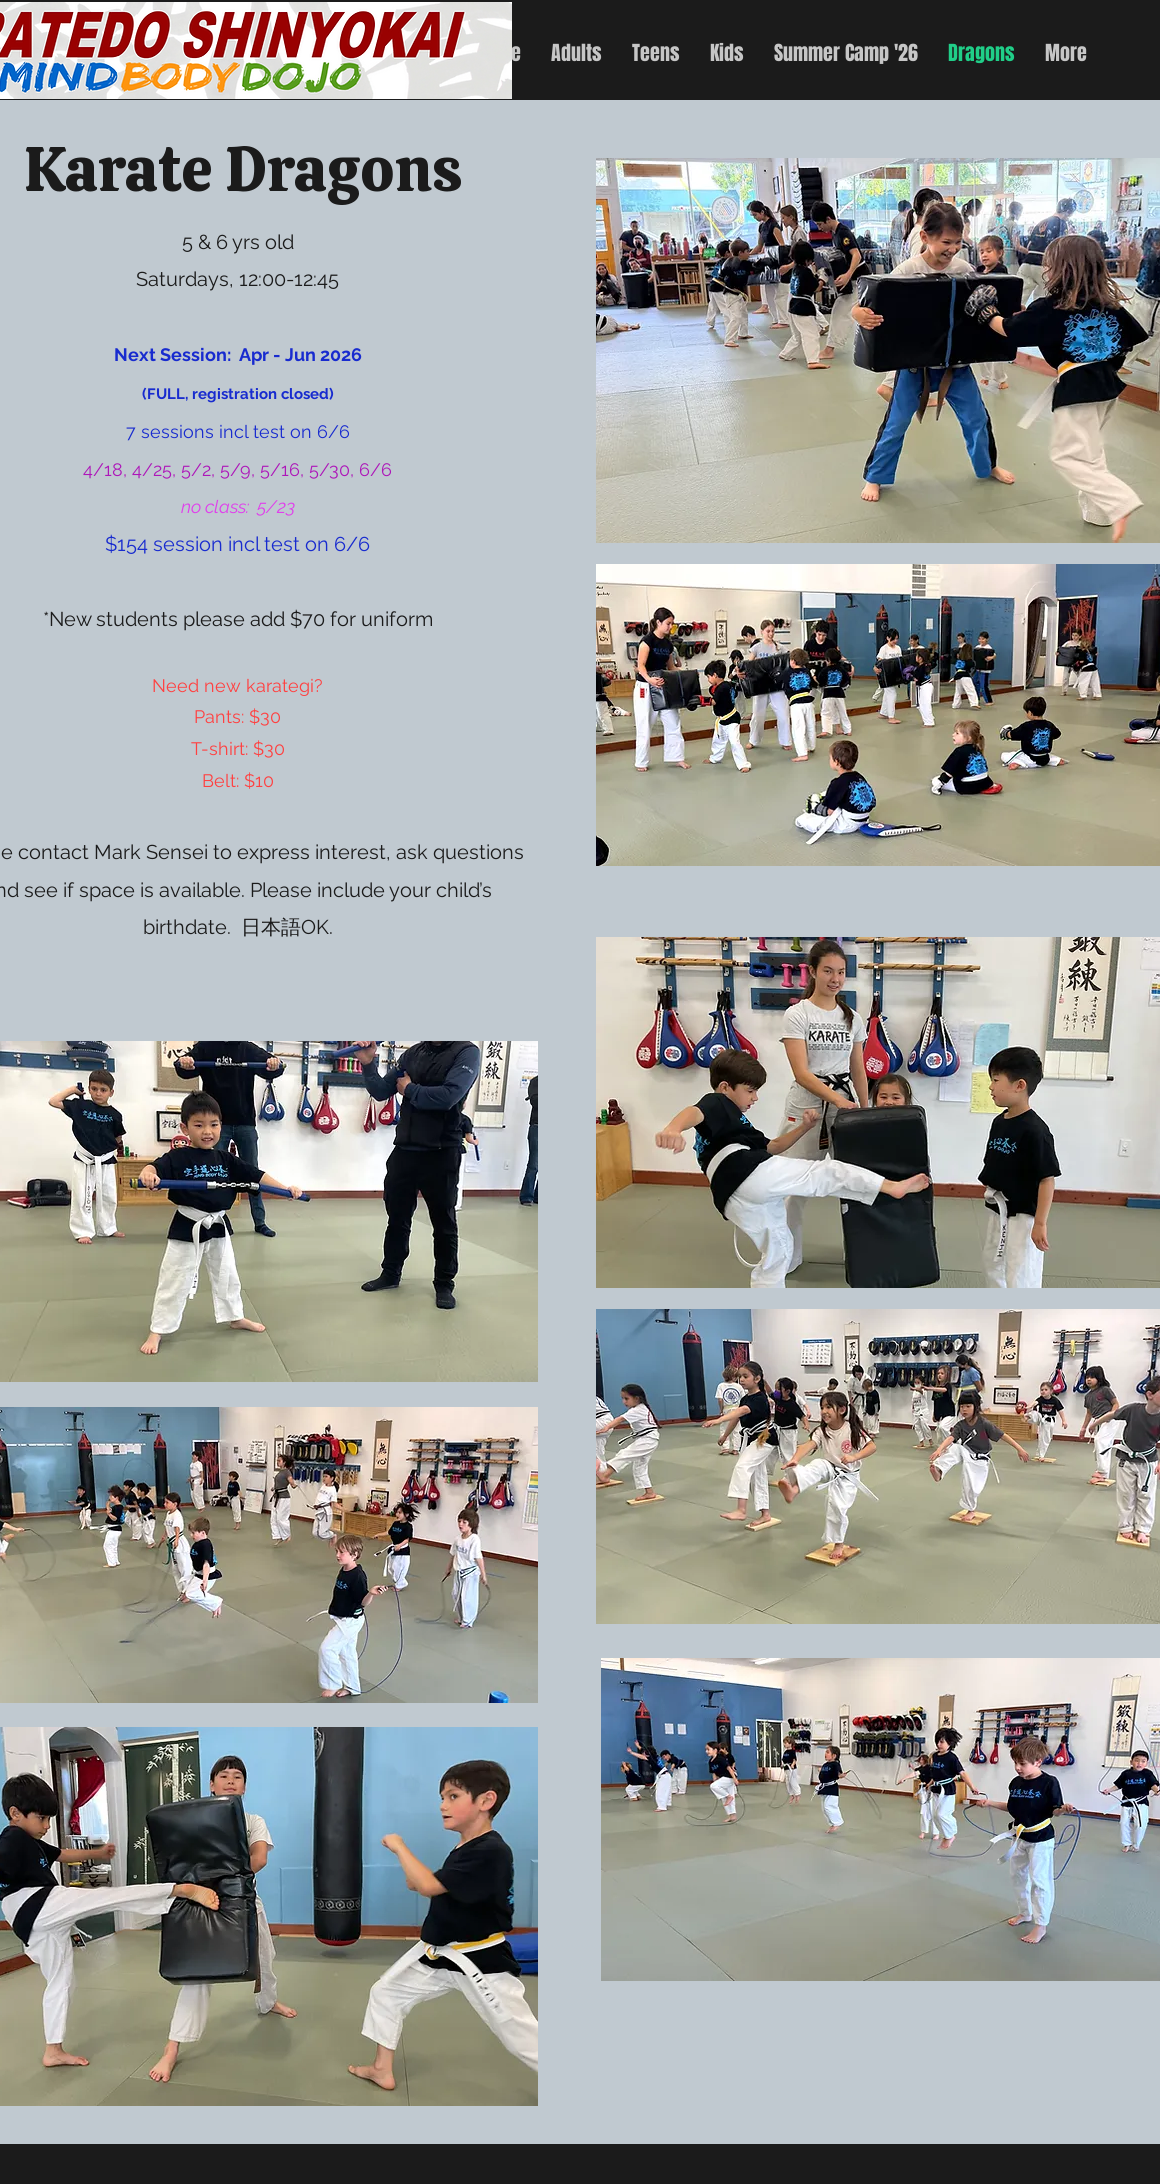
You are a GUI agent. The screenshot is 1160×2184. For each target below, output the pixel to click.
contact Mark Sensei (113, 852)
